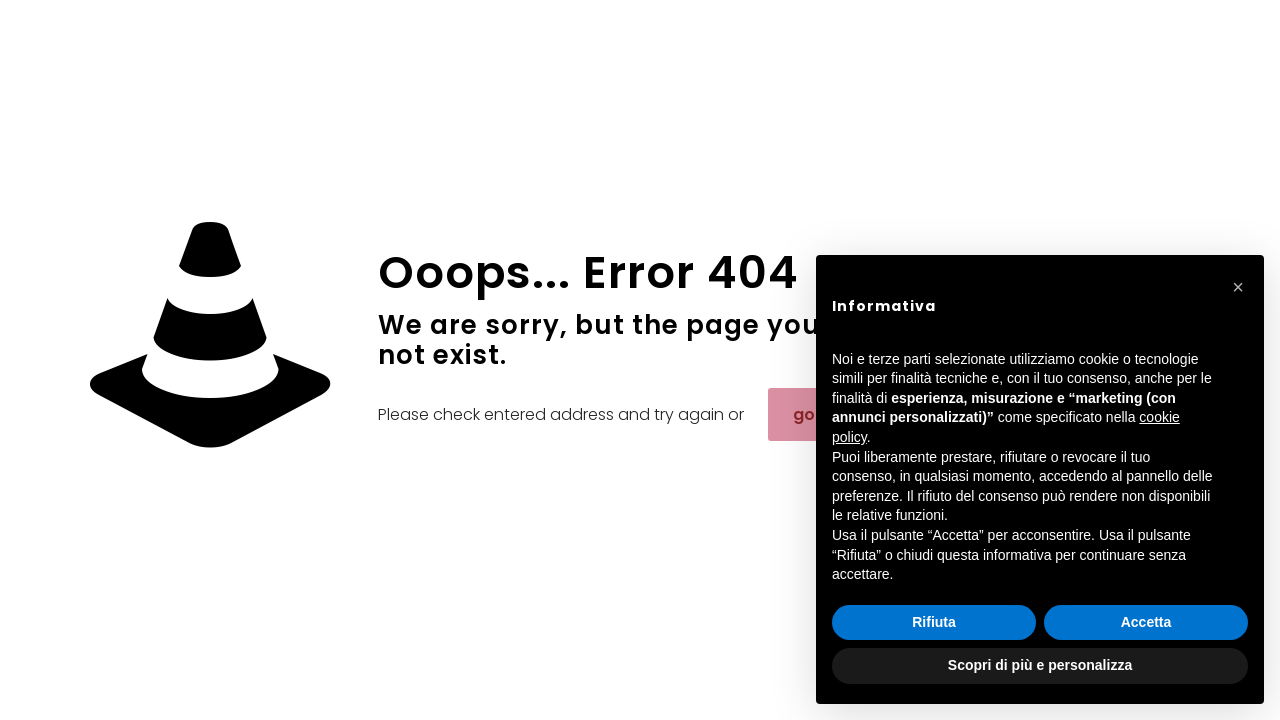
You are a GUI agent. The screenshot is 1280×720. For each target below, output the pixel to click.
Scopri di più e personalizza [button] (1040, 665)
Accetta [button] (1146, 622)
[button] (1238, 287)
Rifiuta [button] (934, 622)
